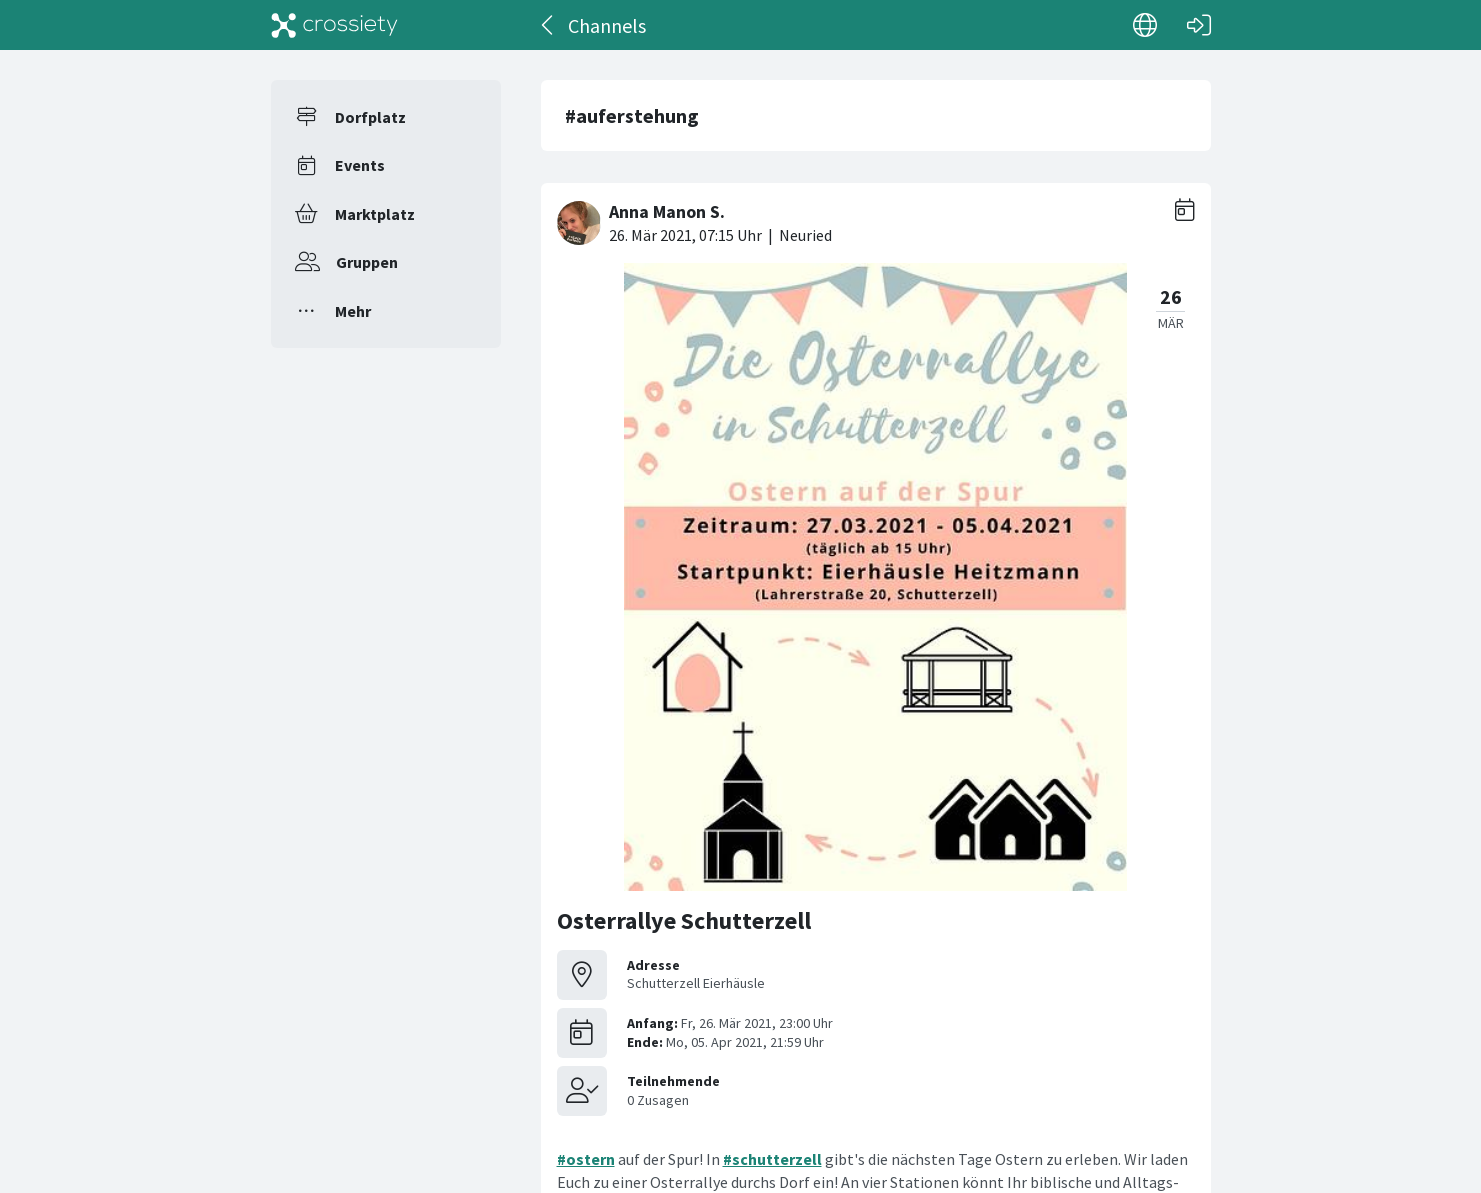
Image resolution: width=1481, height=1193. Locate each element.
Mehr (353, 311)
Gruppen (367, 262)
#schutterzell (772, 1159)
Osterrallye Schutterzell (684, 920)
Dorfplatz (370, 117)
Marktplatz (375, 214)
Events (360, 165)
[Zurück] (548, 25)
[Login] (1199, 25)
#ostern (586, 1159)
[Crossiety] (335, 25)
